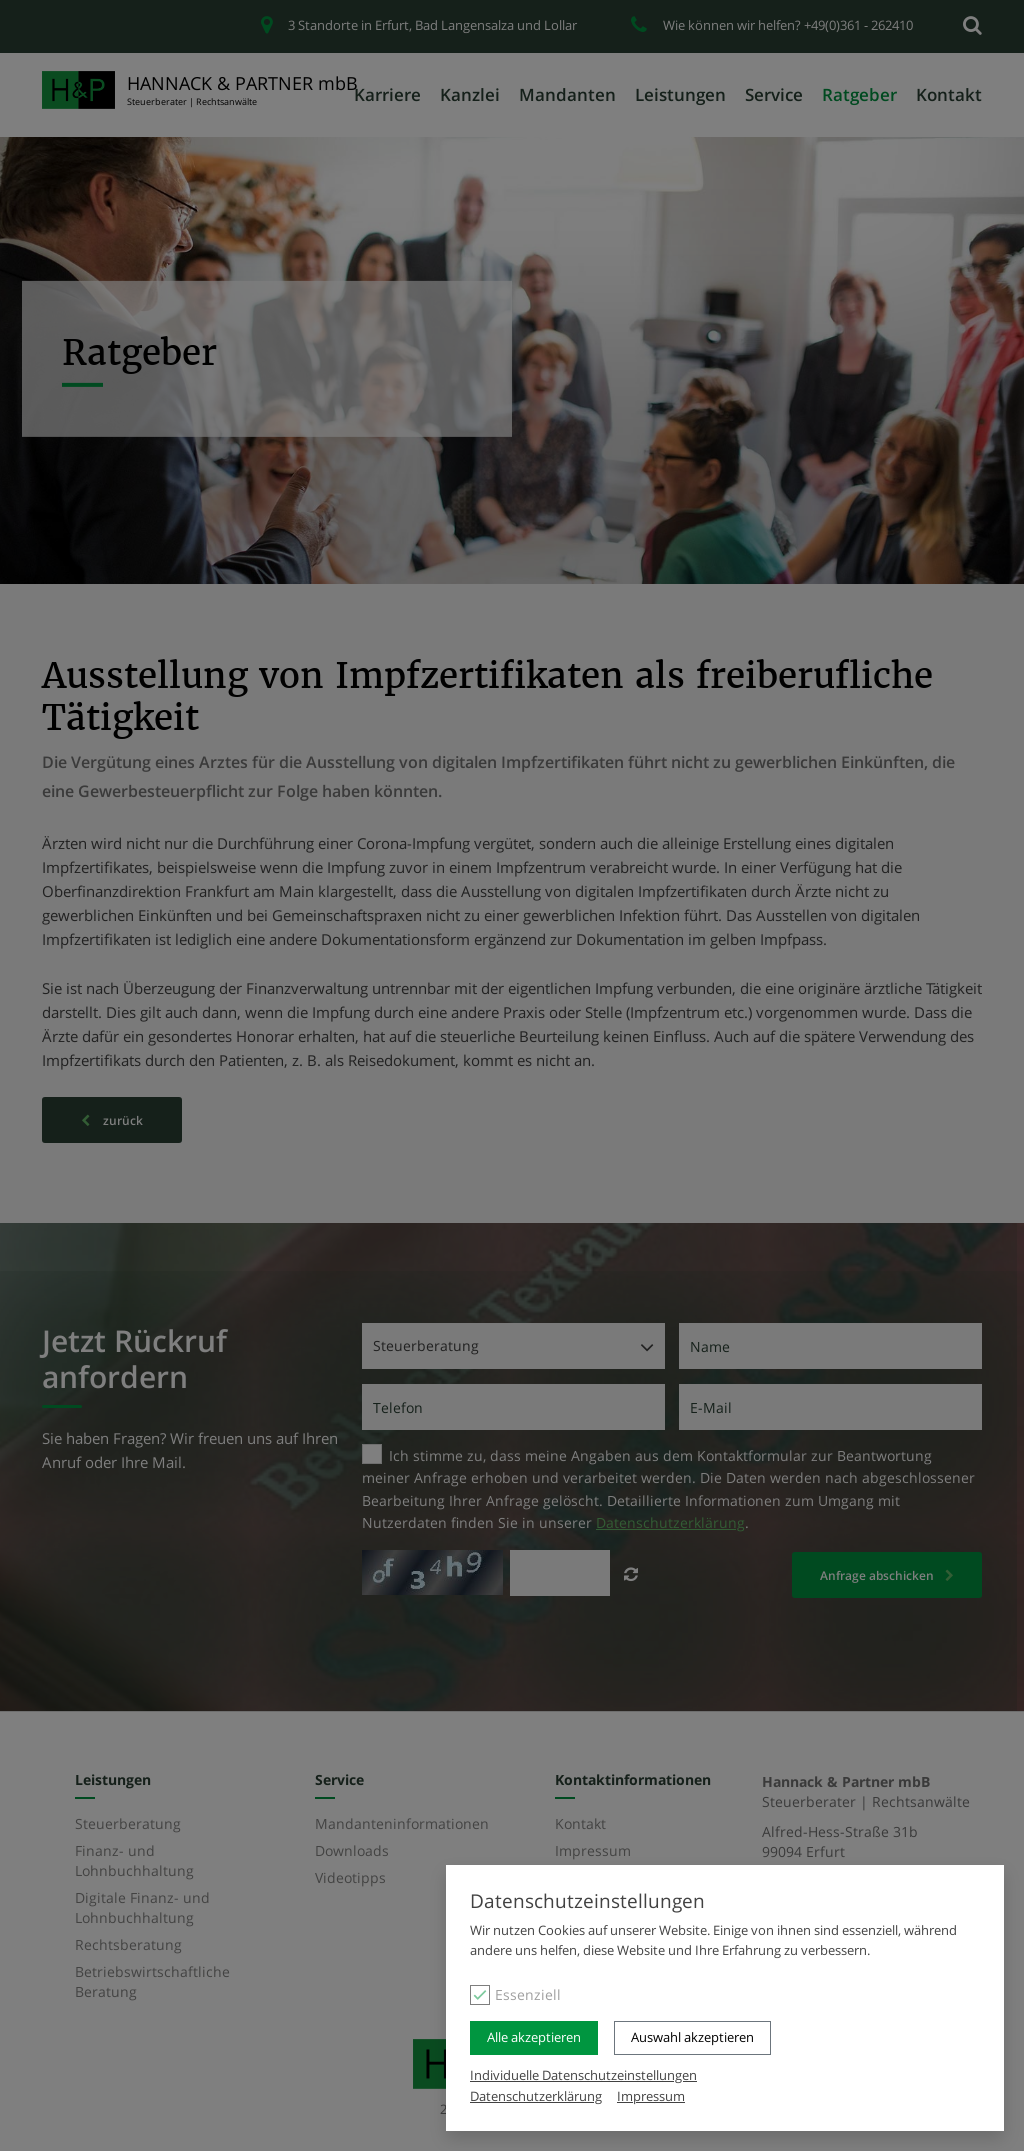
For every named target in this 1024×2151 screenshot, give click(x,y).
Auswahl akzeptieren (692, 2038)
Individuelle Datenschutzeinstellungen (583, 2075)
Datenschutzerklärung (536, 2096)
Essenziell (528, 1995)
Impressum (651, 2096)
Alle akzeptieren (534, 2038)
